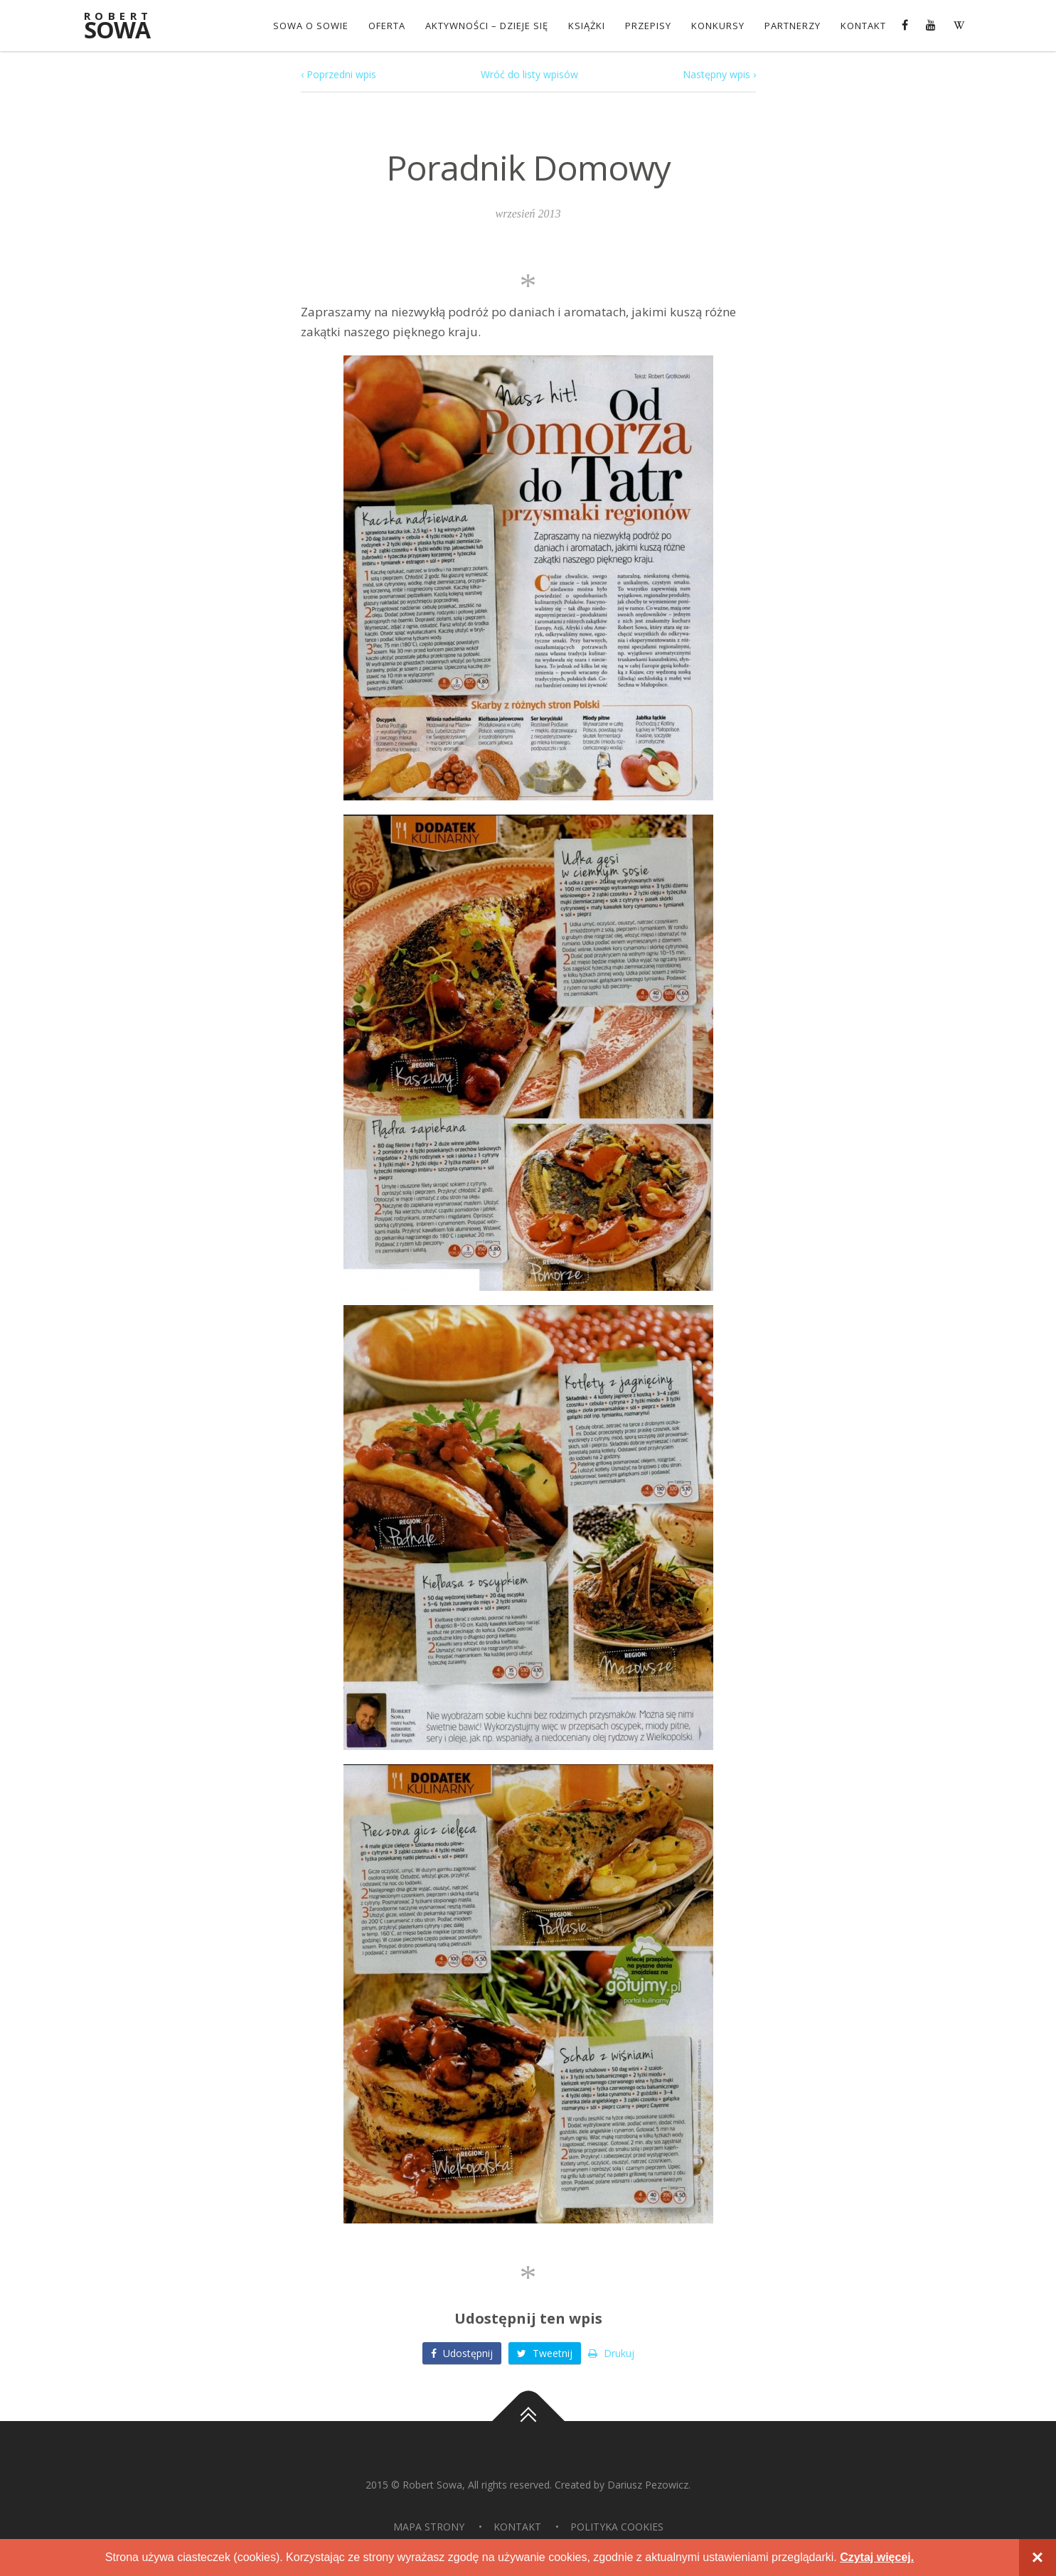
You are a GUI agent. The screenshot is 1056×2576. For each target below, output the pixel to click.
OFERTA (386, 25)
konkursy (718, 25)
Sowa (126, 27)
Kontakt (863, 25)
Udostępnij (462, 2353)
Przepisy (648, 25)
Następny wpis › (719, 74)
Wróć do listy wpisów (529, 74)
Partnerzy (792, 25)
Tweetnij (544, 2353)
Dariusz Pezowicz (647, 2484)
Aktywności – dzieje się (486, 25)
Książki (586, 25)
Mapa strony (428, 2526)
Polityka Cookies (616, 2526)
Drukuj (611, 2353)
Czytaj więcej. (877, 2557)
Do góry (528, 2421)
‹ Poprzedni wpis (338, 74)
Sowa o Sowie (310, 25)
